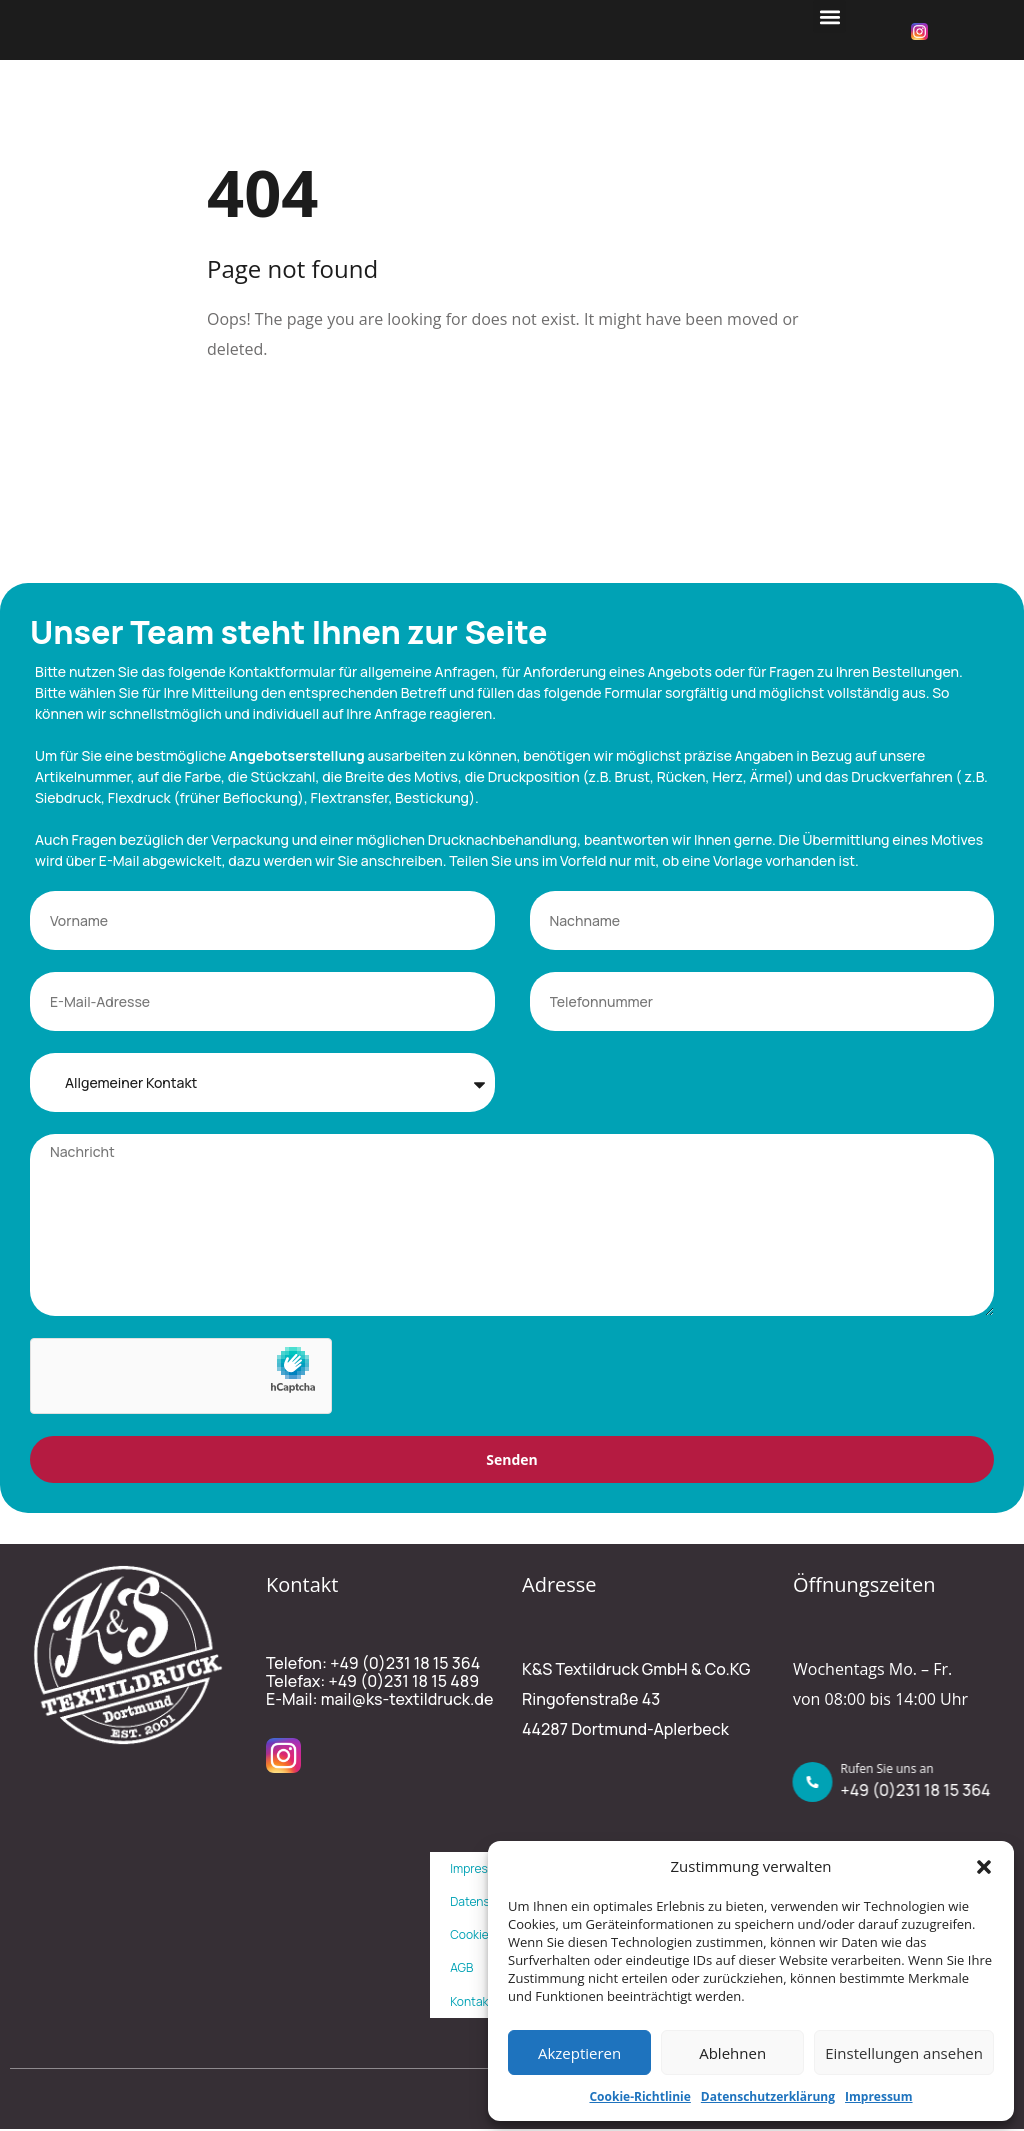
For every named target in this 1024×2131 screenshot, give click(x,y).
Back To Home (284, 413)
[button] (984, 1867)
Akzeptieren (579, 2053)
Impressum (879, 2096)
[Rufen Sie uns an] (818, 1784)
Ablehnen (732, 2053)
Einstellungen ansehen (904, 2053)
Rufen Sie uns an (892, 1770)
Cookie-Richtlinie (639, 2096)
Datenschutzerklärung (768, 2096)
